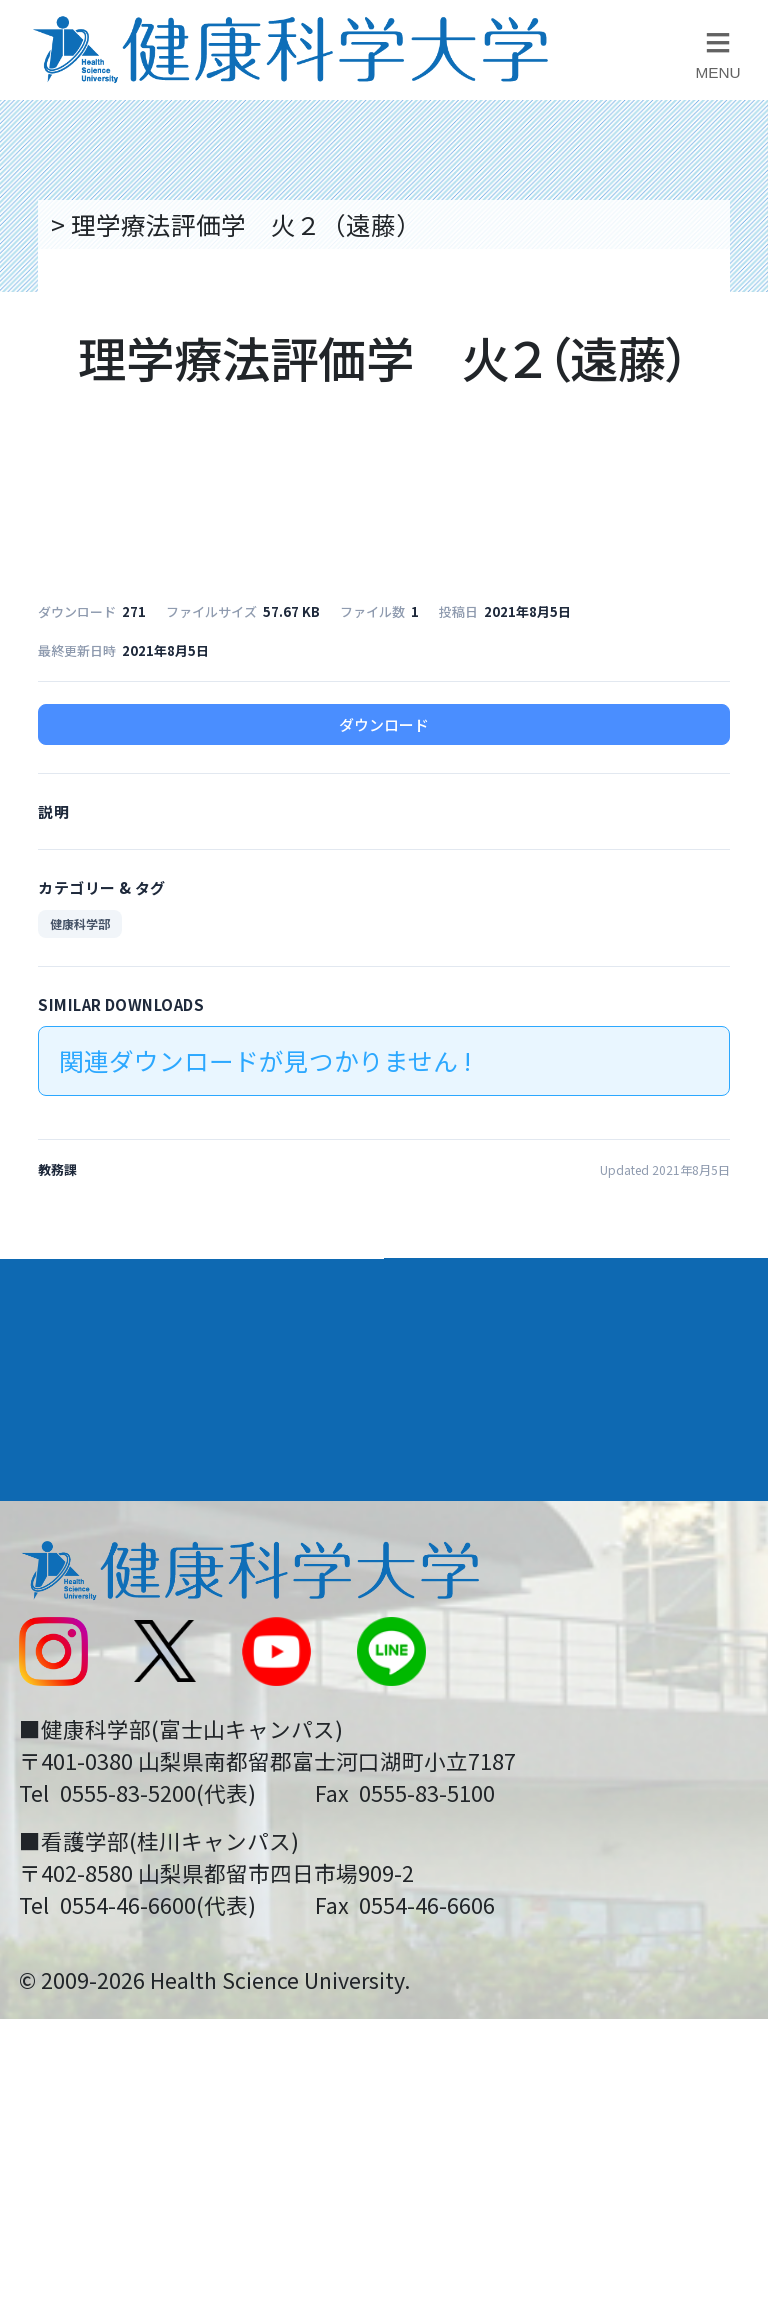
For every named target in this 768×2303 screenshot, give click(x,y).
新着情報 (65, 1644)
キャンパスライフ (127, 1438)
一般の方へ (461, 1848)
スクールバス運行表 (127, 1712)
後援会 (52, 1509)
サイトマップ (474, 1712)
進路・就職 (469, 1365)
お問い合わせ (474, 1577)
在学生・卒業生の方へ (524, 1779)
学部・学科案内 (497, 1292)
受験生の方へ (90, 1779)
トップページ (120, 224)
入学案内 (71, 1365)
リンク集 (449, 1509)
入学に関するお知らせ (524, 1644)
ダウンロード (384, 724)
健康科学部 (80, 923)
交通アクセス (89, 1577)
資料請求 (729, 407)
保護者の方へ (90, 1848)
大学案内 (71, 1292)
